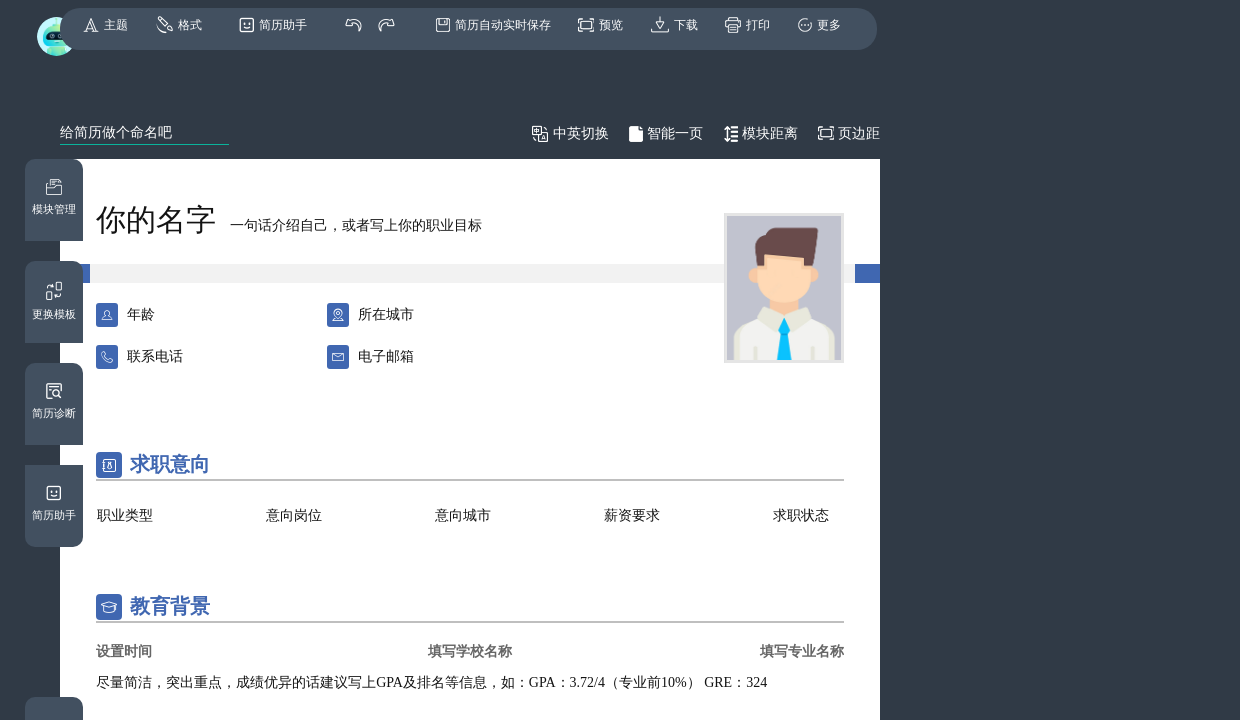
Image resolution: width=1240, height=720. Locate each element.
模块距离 (770, 133)
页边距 (859, 133)
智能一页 (675, 133)
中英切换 (581, 133)
